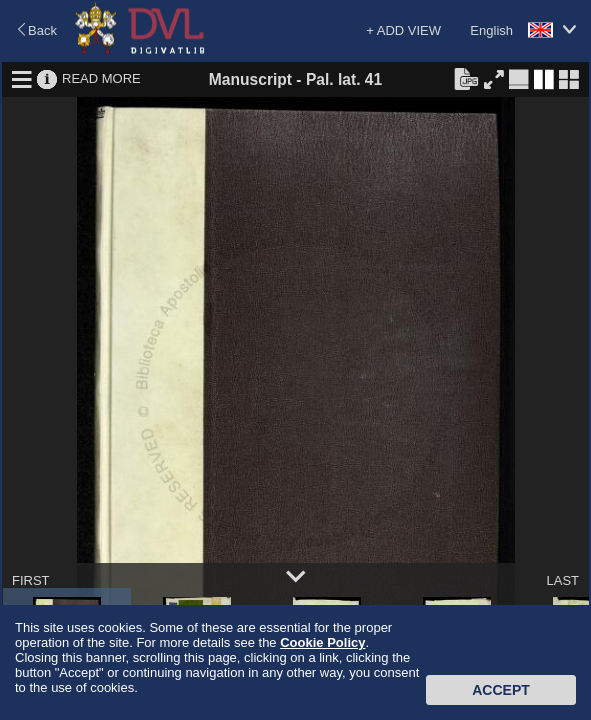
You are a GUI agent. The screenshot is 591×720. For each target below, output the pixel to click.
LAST (562, 580)
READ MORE (101, 78)
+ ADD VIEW (403, 30)
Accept (501, 690)
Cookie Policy (322, 642)
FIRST (31, 580)
